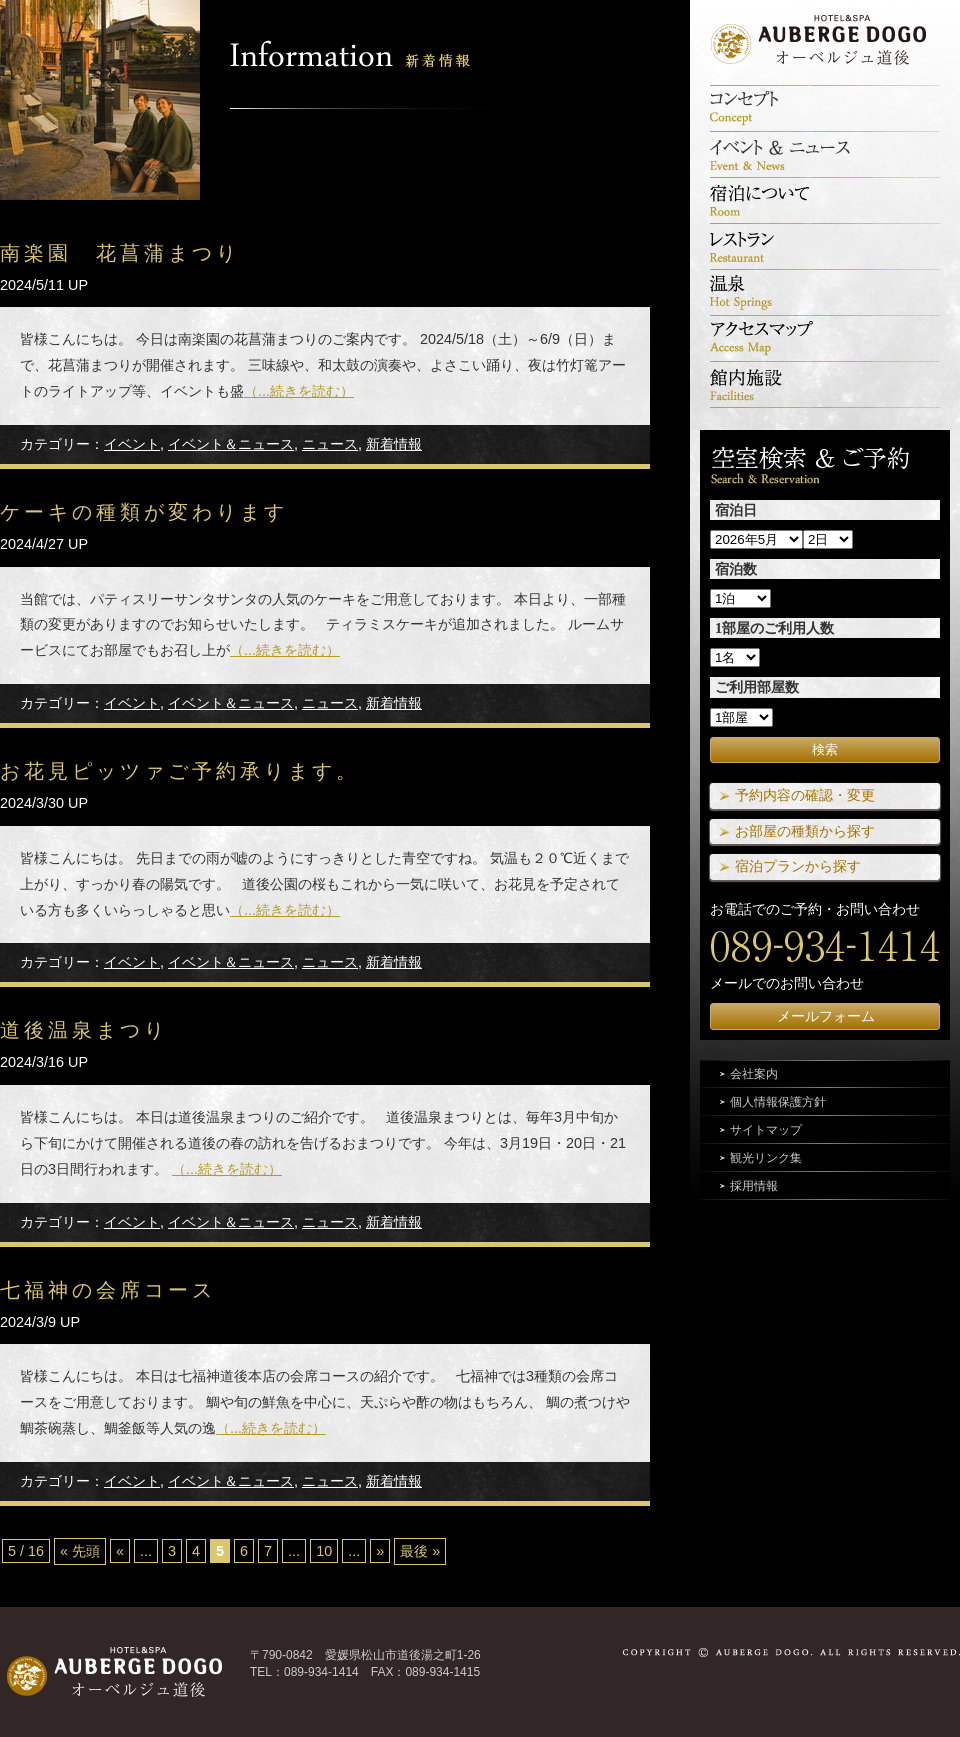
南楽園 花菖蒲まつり (120, 253)
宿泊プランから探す (798, 866)
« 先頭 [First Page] (80, 1551)
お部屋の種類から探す (805, 831)
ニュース (330, 444)
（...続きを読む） (299, 391)
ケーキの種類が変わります (144, 512)
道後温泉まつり (84, 1030)
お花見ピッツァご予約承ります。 (180, 771)
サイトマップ (766, 1130)
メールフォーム (826, 1016)
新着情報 (394, 444)
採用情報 (754, 1186)
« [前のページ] (120, 1551)
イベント (132, 444)
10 (324, 1551)
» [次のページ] (380, 1551)
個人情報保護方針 (778, 1102)
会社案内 (754, 1074)
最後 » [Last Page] (420, 1551)
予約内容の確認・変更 (805, 795)
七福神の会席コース (108, 1290)
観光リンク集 (766, 1158)
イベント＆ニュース (231, 444)
